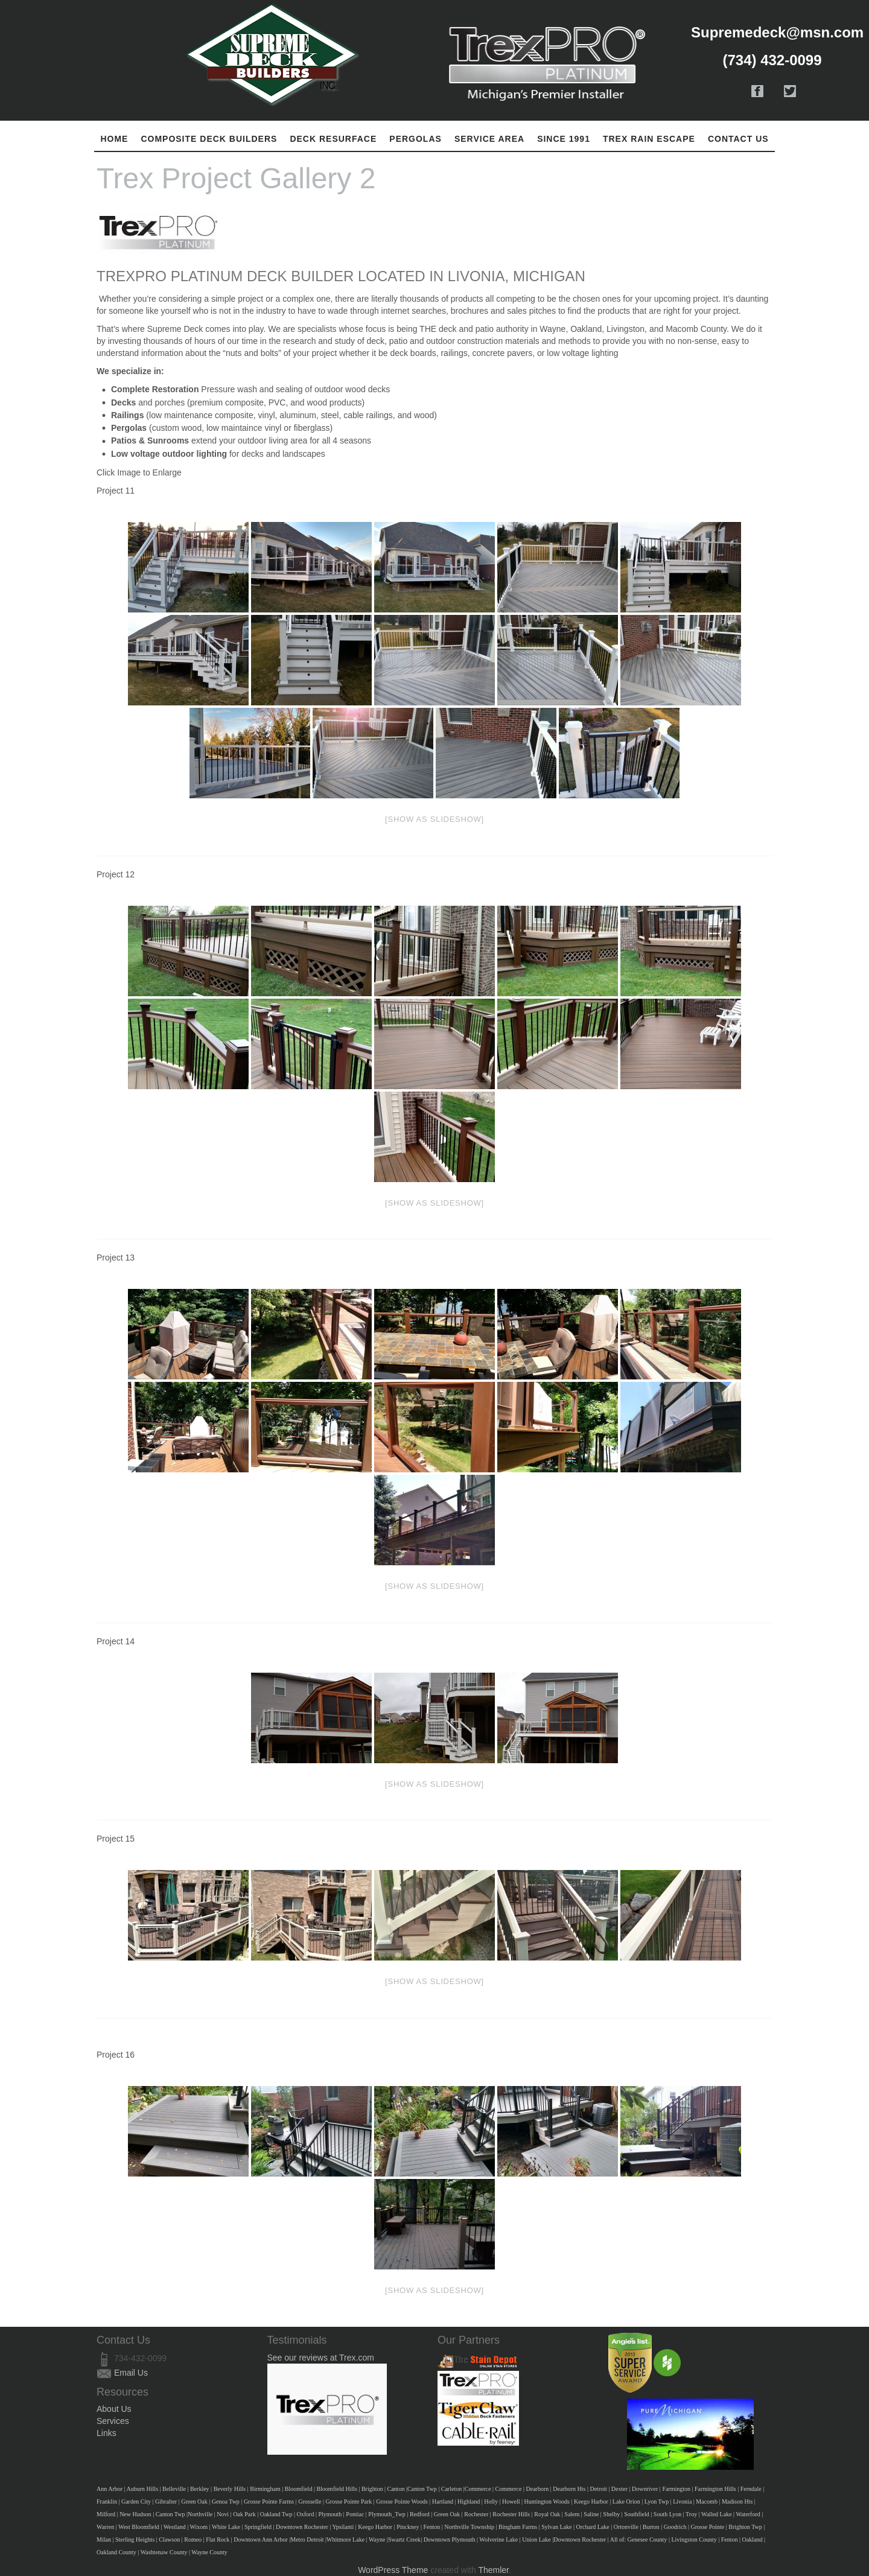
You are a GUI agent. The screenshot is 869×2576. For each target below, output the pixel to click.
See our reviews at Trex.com (320, 2357)
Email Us (131, 2372)
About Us (114, 2409)
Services (113, 2421)
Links (106, 2433)
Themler (493, 2570)
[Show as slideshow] (434, 819)
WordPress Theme (393, 2570)
